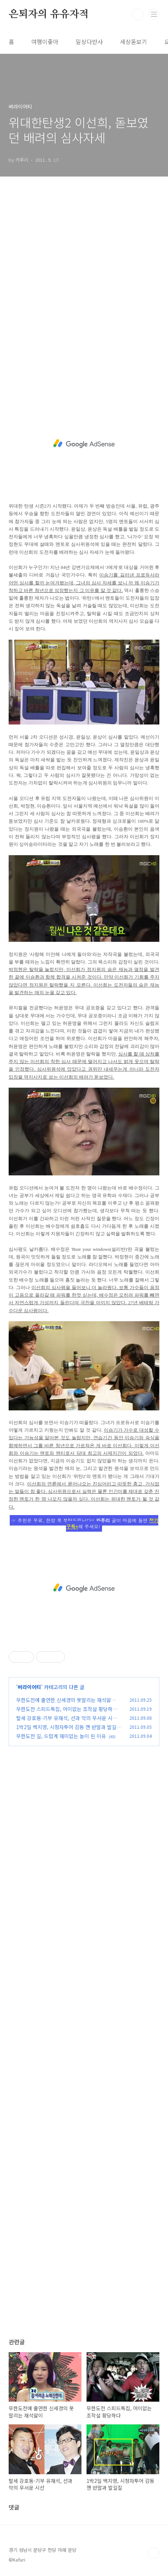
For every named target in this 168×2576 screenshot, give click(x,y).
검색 (137, 14)
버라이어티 (29, 1686)
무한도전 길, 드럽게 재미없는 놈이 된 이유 (61, 1736)
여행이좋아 (44, 41)
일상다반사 (89, 41)
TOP (153, 2553)
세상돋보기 (133, 41)
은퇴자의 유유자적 (49, 14)
